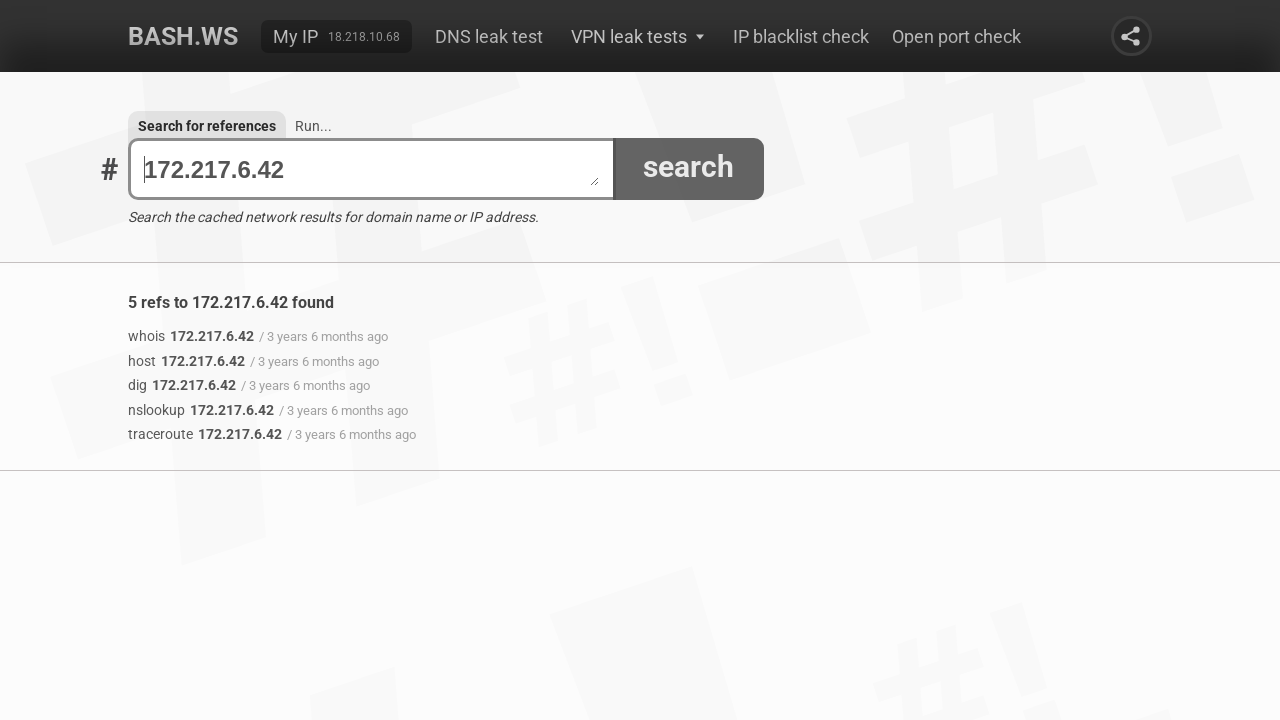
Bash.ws (183, 36)
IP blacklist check (801, 36)
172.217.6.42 (371, 169)
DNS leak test (489, 36)
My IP (295, 36)
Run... (313, 126)
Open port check (956, 36)
